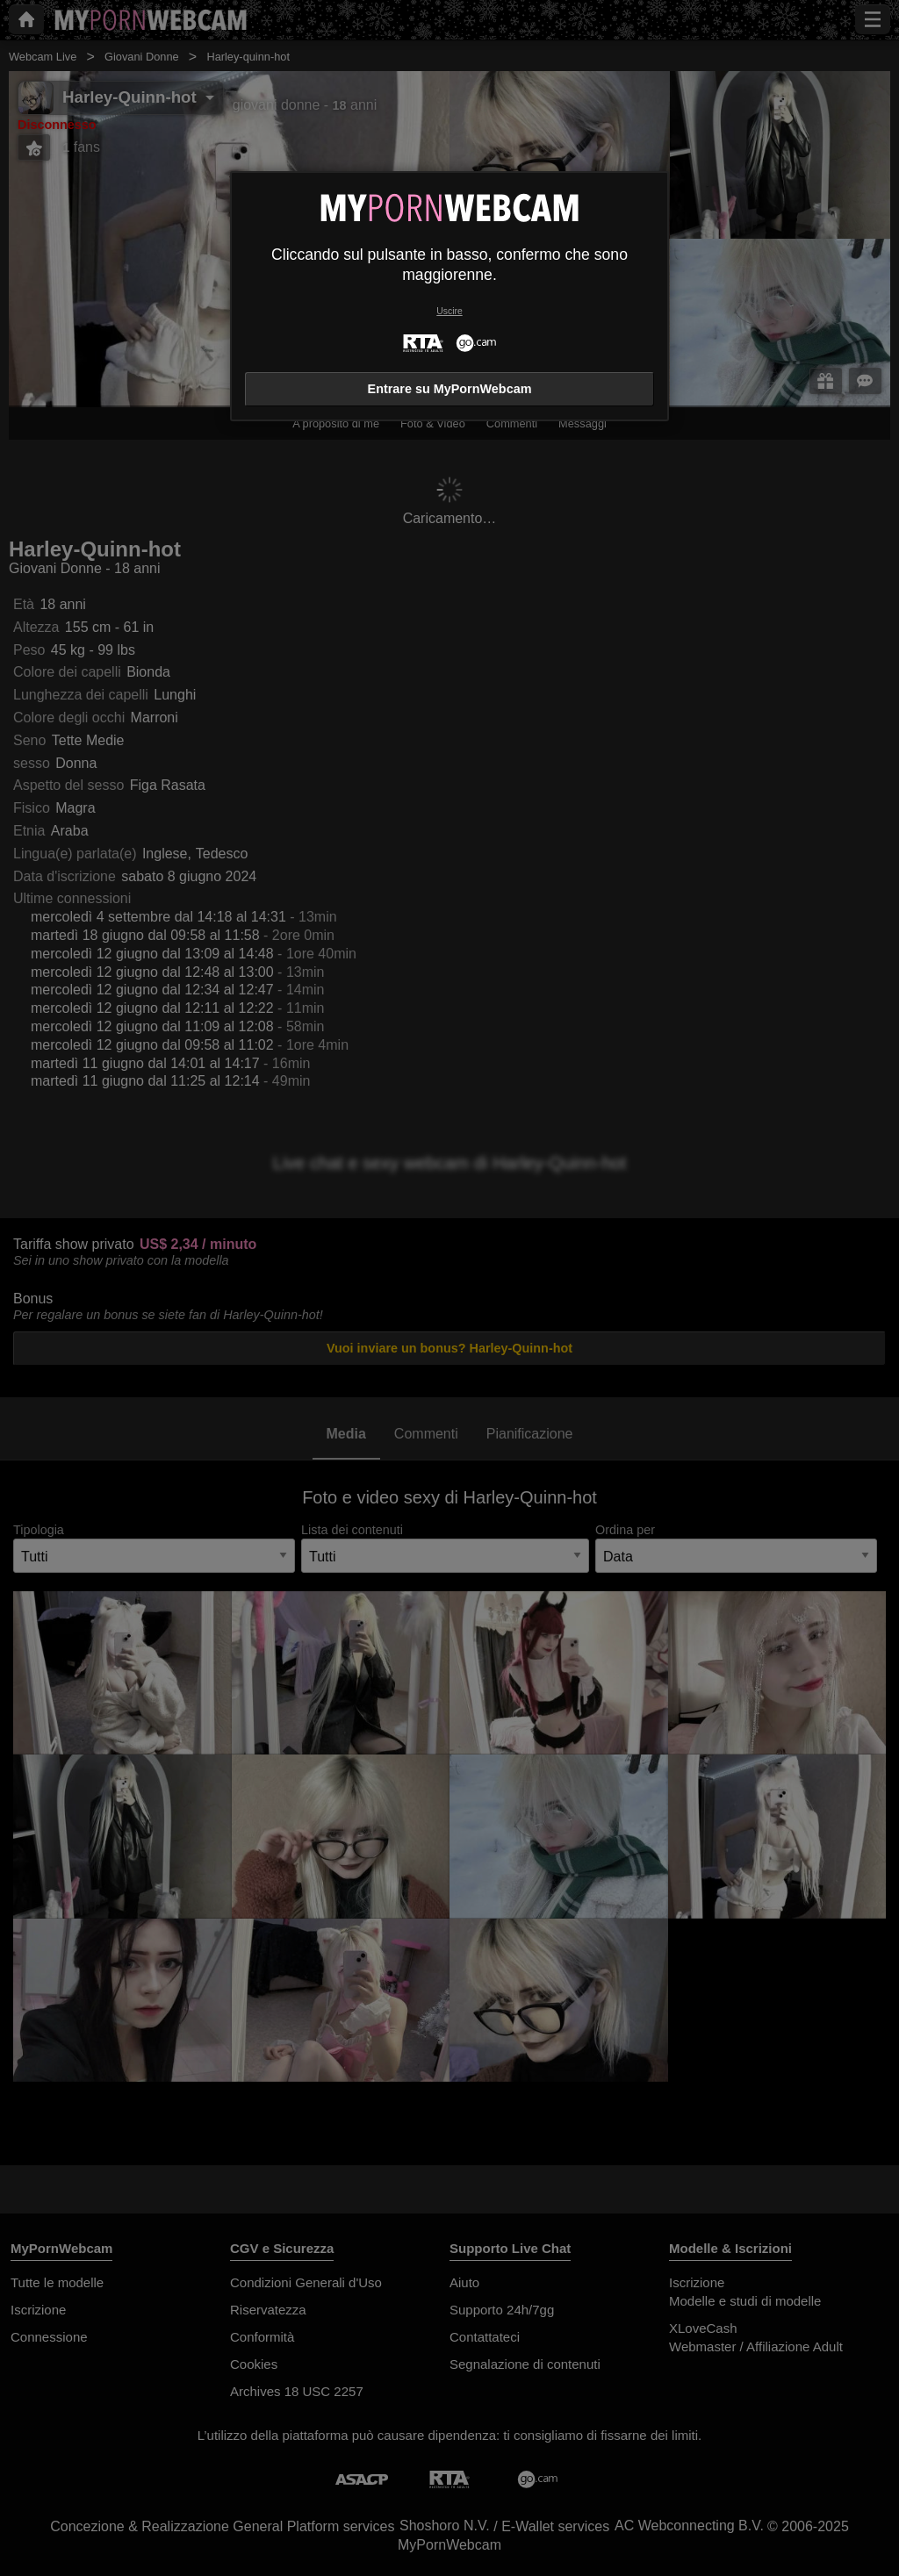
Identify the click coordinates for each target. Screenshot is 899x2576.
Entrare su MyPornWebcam (450, 389)
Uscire (449, 311)
